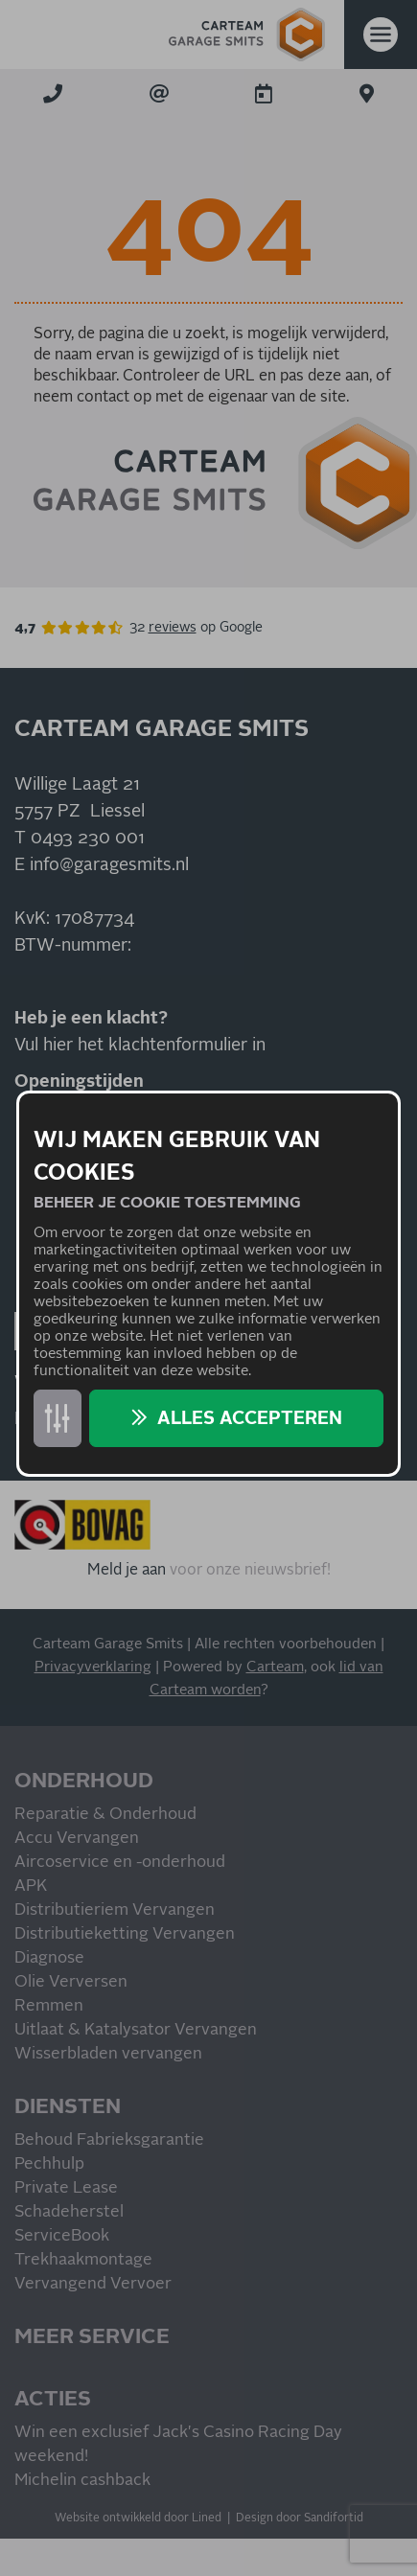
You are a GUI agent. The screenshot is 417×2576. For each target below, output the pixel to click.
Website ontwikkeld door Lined (138, 2518)
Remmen (48, 2006)
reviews (173, 627)
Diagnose (49, 1958)
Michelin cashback (82, 2480)
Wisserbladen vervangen (108, 2054)
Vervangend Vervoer (93, 2284)
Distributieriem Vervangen (114, 1910)
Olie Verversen (70, 1982)
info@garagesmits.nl (109, 865)
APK (30, 1886)
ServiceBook (61, 2236)
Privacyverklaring (93, 1667)
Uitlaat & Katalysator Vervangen (135, 2030)
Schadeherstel (69, 2212)
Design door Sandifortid (299, 2518)
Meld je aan (126, 1569)
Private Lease (66, 2188)
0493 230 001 (88, 838)
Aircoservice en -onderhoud (119, 1862)
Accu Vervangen (76, 1838)
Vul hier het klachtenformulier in (140, 1045)
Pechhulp (49, 2164)
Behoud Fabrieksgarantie (109, 2140)
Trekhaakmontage (83, 2260)
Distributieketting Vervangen (124, 1934)
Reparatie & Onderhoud (105, 1814)
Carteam (275, 1667)
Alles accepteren (249, 1419)
